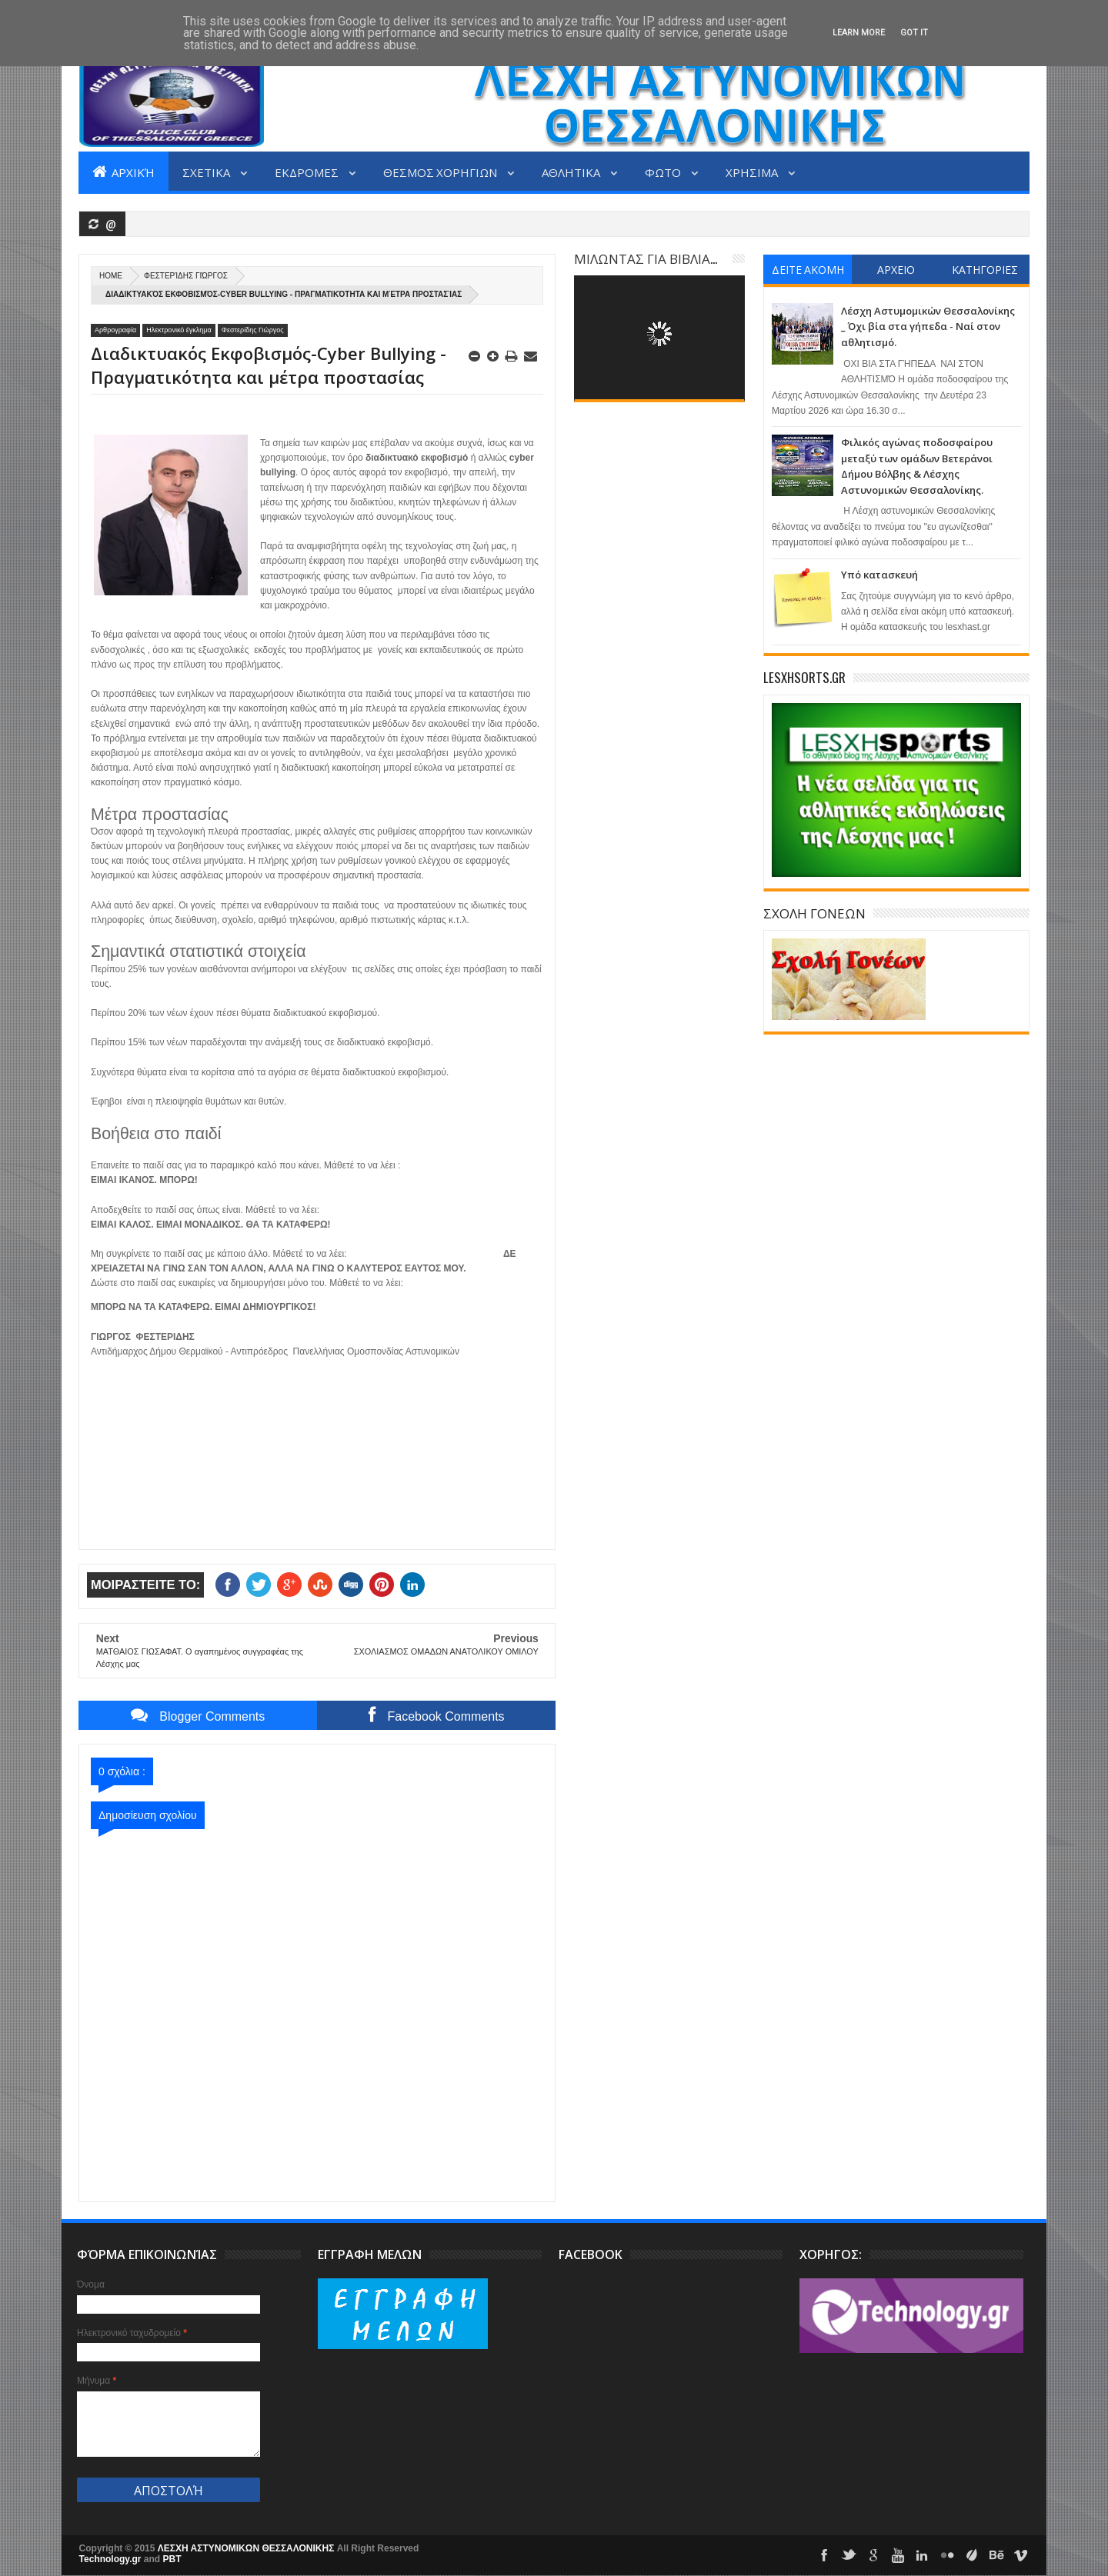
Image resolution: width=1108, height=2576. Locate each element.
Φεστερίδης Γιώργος (186, 276)
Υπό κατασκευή (879, 575)
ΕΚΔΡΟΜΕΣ (308, 171)
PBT (172, 2559)
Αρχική (123, 171)
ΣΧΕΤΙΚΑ (207, 171)
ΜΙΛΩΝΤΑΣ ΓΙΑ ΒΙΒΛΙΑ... (645, 258)
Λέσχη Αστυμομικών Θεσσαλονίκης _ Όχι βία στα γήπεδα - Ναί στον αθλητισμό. (928, 326)
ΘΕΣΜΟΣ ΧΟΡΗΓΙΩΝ (441, 171)
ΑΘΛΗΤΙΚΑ (572, 171)
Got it (914, 33)
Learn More (859, 33)
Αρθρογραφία (115, 330)
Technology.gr (111, 2559)
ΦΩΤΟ (664, 171)
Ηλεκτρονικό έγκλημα (179, 330)
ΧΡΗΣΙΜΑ (753, 171)
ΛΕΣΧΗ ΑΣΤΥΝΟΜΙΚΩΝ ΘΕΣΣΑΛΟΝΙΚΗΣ (247, 2548)
